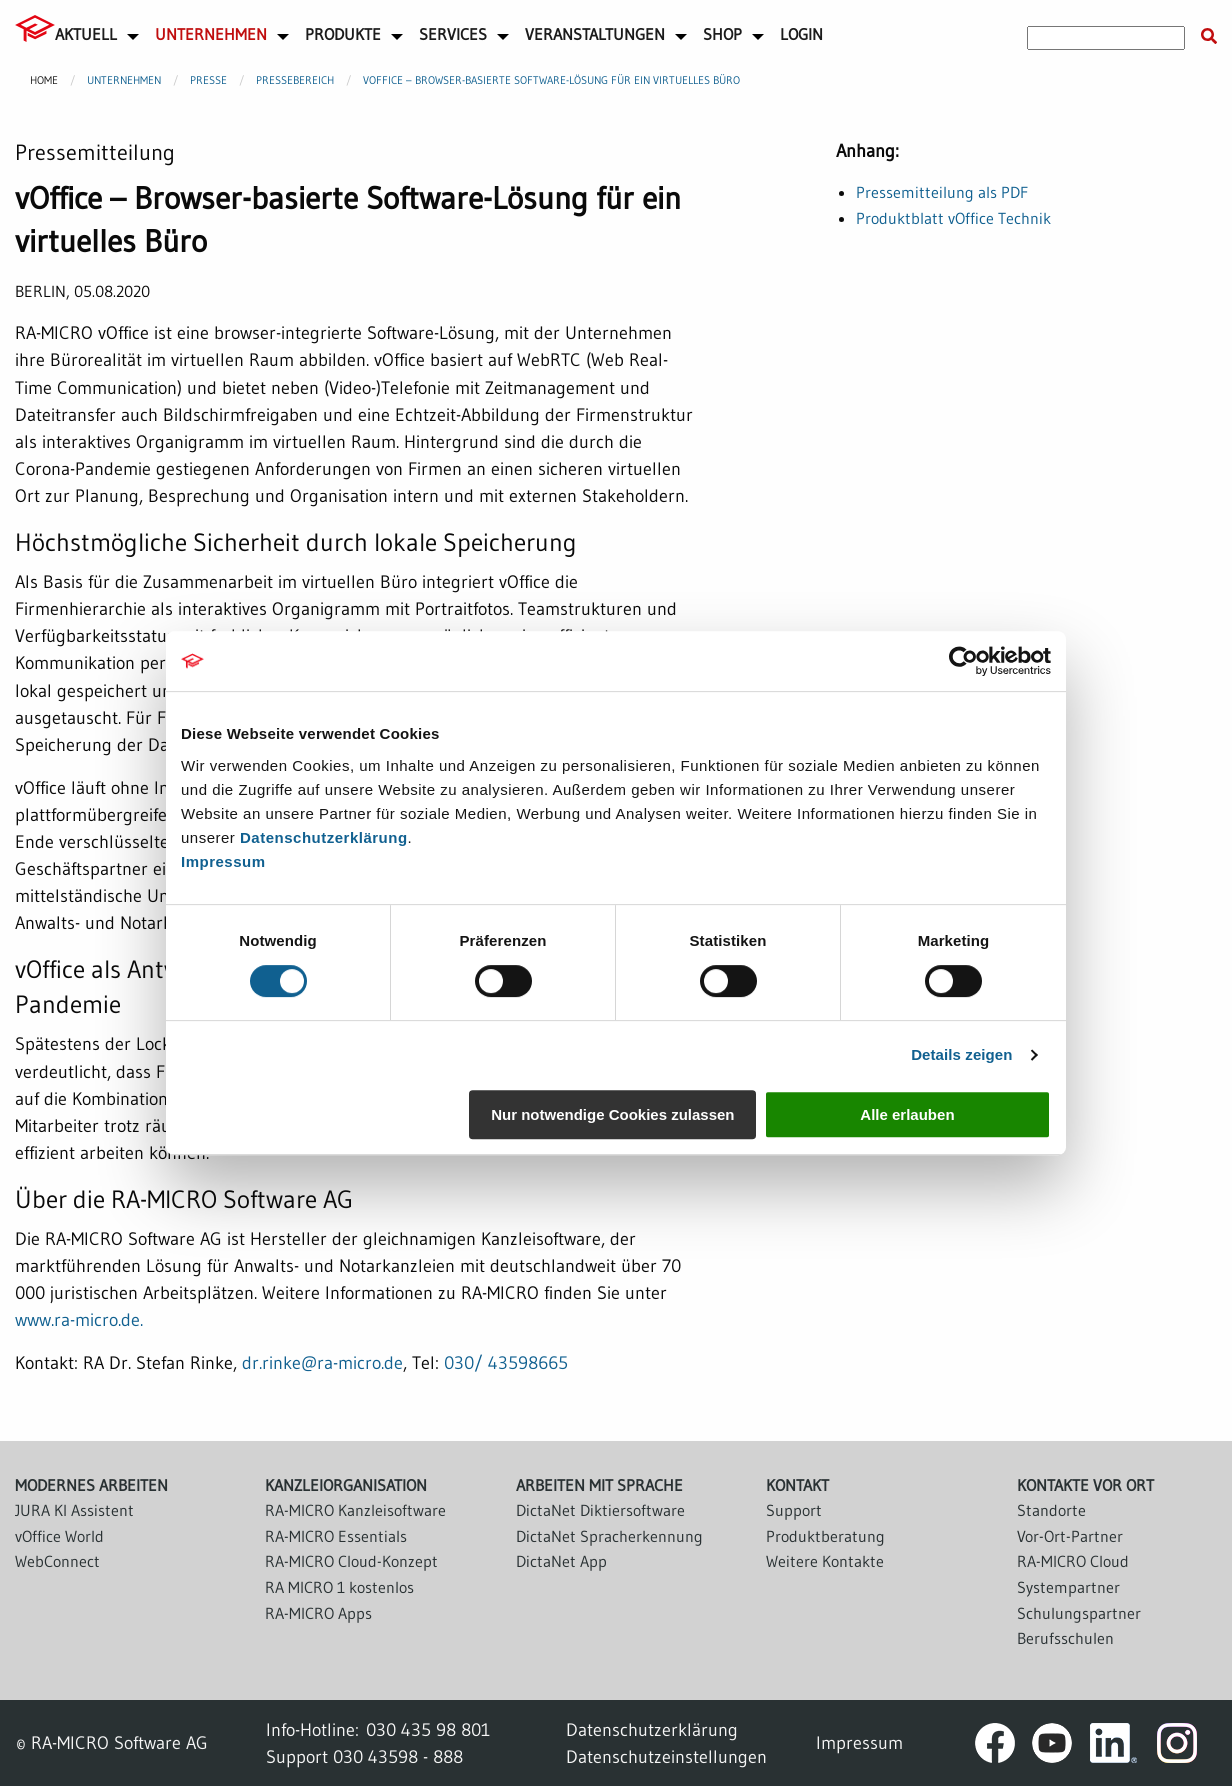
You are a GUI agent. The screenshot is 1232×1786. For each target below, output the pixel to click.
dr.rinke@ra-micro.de (322, 1362)
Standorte (1051, 1510)
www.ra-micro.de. (79, 1319)
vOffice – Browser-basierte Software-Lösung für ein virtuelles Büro (551, 80)
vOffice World (59, 1536)
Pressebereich (295, 80)
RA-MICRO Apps (318, 1613)
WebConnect (57, 1561)
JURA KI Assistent (74, 1510)
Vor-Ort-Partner (1070, 1536)
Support (794, 1510)
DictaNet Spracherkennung (609, 1536)
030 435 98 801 (428, 1729)
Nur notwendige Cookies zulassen (612, 1114)
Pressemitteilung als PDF (942, 192)
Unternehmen (211, 34)
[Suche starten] (1209, 37)
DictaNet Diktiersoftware (600, 1510)
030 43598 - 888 (398, 1756)
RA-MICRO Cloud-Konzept (351, 1561)
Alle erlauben (907, 1114)
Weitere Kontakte (825, 1561)
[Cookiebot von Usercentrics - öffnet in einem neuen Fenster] (963, 661)
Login (801, 34)
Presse (208, 80)
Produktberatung (825, 1536)
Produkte (343, 34)
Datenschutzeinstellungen (666, 1756)
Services (453, 34)
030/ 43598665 (506, 1362)
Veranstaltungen (595, 34)
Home (44, 80)
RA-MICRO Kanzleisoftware (355, 1510)
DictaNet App (561, 1561)
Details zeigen (961, 1054)
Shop (722, 34)
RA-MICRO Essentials (336, 1536)
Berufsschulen (1065, 1638)
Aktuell (86, 34)
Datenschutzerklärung (324, 837)
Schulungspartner (1079, 1613)
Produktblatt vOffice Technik (953, 218)
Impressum (223, 861)
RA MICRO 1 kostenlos (339, 1587)
